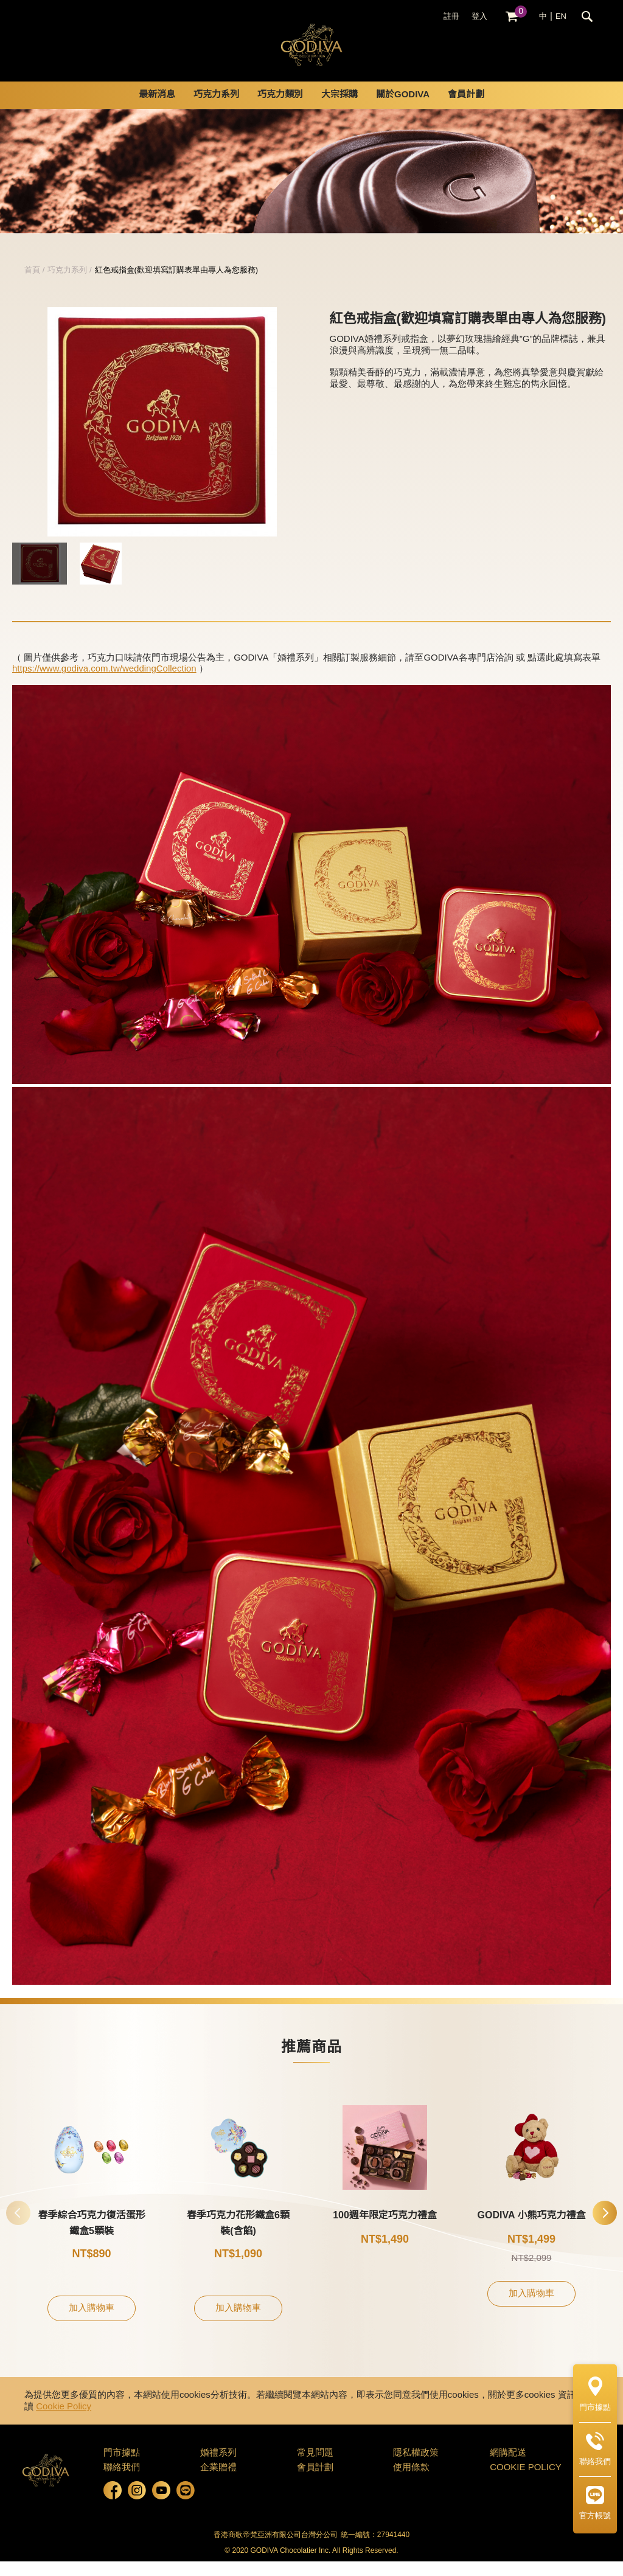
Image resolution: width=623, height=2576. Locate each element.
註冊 (451, 16)
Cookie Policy (63, 2421)
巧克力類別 (280, 109)
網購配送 (508, 2468)
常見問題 (315, 2468)
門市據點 (121, 2468)
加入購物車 (91, 2323)
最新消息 (157, 109)
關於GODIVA (403, 109)
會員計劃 (466, 109)
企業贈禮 (218, 2482)
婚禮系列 (218, 2468)
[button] (605, 2227)
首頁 (32, 284)
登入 (479, 16)
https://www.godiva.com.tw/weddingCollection (104, 684)
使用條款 (411, 2482)
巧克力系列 (216, 109)
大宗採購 (339, 109)
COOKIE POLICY (526, 2482)
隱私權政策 (416, 2468)
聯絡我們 (121, 2482)
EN (560, 16)
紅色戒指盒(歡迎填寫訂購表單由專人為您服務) (177, 284)
